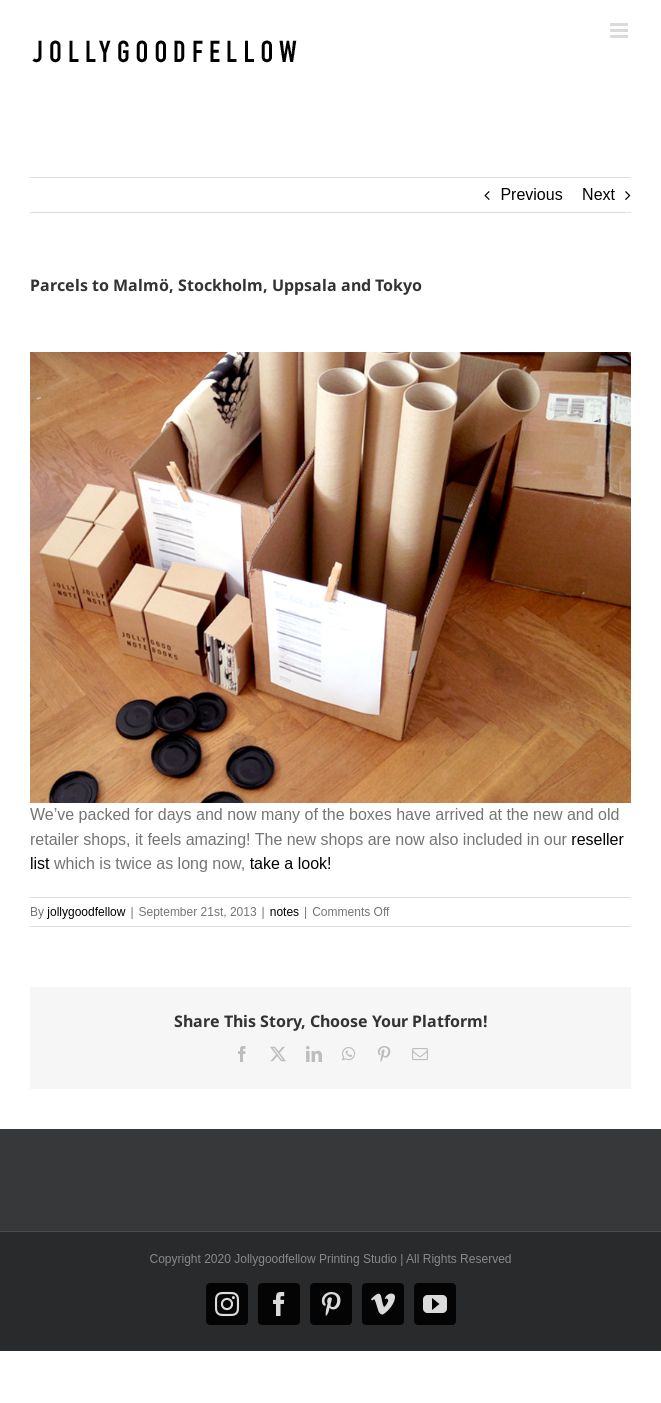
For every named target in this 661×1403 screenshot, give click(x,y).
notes (284, 912)
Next (598, 194)
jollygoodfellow (86, 912)
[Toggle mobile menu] (620, 30)
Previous (531, 194)
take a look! (291, 863)
